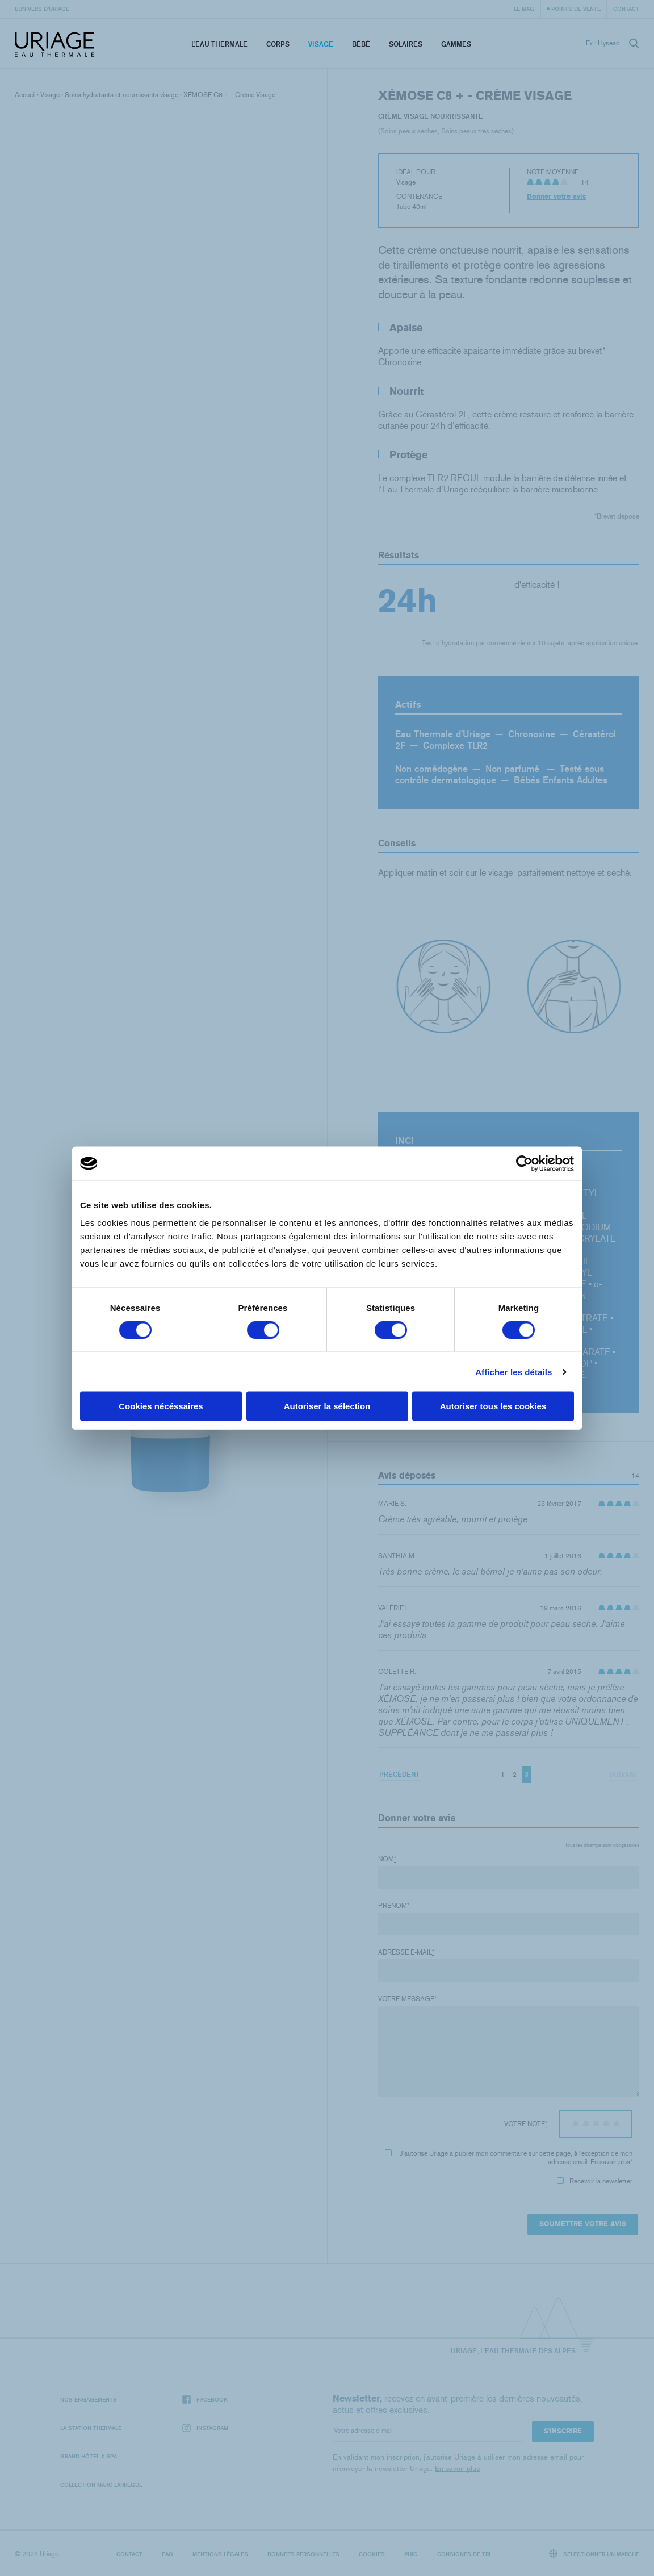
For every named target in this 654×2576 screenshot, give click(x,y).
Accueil (25, 95)
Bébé (361, 44)
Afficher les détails (513, 1371)
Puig (411, 2553)
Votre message (407, 1999)
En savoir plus (610, 2162)
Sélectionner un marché (594, 2553)
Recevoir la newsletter (594, 2181)
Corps (278, 44)
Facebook (205, 2399)
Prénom (393, 1906)
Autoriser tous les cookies (493, 1406)
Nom (387, 1859)
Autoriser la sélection (327, 1406)
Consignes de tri (464, 2553)
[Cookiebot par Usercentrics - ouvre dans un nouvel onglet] (524, 1163)
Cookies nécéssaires (161, 1406)
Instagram (205, 2428)
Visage (320, 44)
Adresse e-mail (406, 1952)
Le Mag (524, 8)
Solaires (405, 44)
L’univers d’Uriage (42, 8)
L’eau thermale (219, 44)
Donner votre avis (556, 197)
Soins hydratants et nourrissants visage (121, 95)
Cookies (372, 2553)
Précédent (399, 1774)
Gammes (456, 44)
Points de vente (576, 8)
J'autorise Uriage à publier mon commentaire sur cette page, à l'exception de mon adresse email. (508, 2157)
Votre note (525, 2124)
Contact (626, 8)
